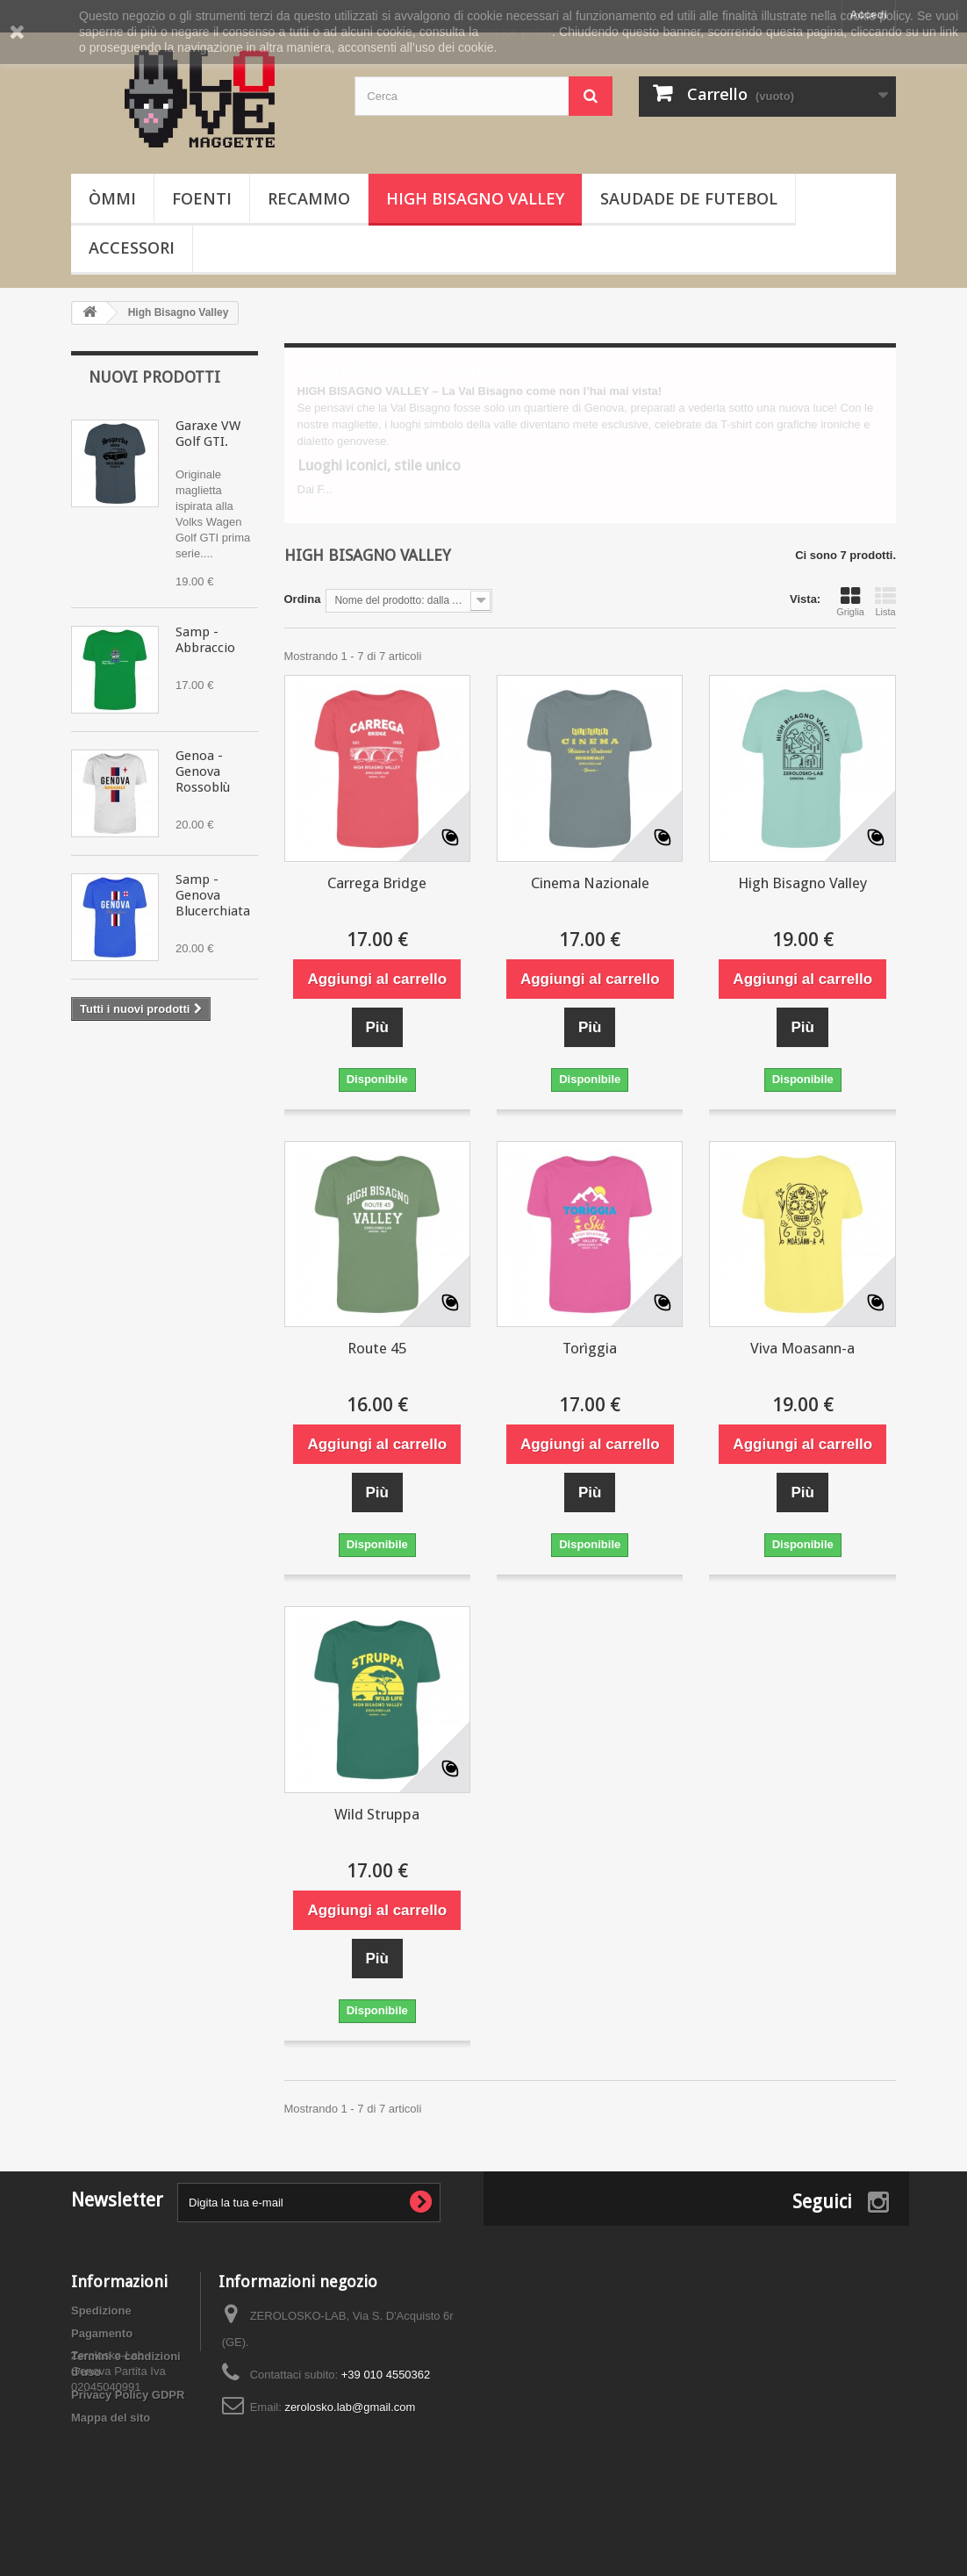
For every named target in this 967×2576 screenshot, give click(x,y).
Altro (309, 506)
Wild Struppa (376, 1814)
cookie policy (517, 32)
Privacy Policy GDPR (127, 2394)
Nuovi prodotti (154, 377)
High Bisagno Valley (475, 198)
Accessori (132, 247)
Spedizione (101, 2310)
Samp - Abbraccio (205, 640)
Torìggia (589, 1348)
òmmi (112, 198)
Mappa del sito (110, 2417)
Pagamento (102, 2333)
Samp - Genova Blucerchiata (212, 895)
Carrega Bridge (376, 883)
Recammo (309, 198)
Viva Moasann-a (802, 1348)
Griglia (850, 601)
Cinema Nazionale (590, 883)
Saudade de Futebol (688, 198)
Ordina (302, 599)
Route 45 (376, 1348)
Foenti (202, 198)
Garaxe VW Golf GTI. (207, 433)
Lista (885, 601)
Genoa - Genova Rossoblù (202, 771)
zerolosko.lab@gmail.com (349, 2407)
